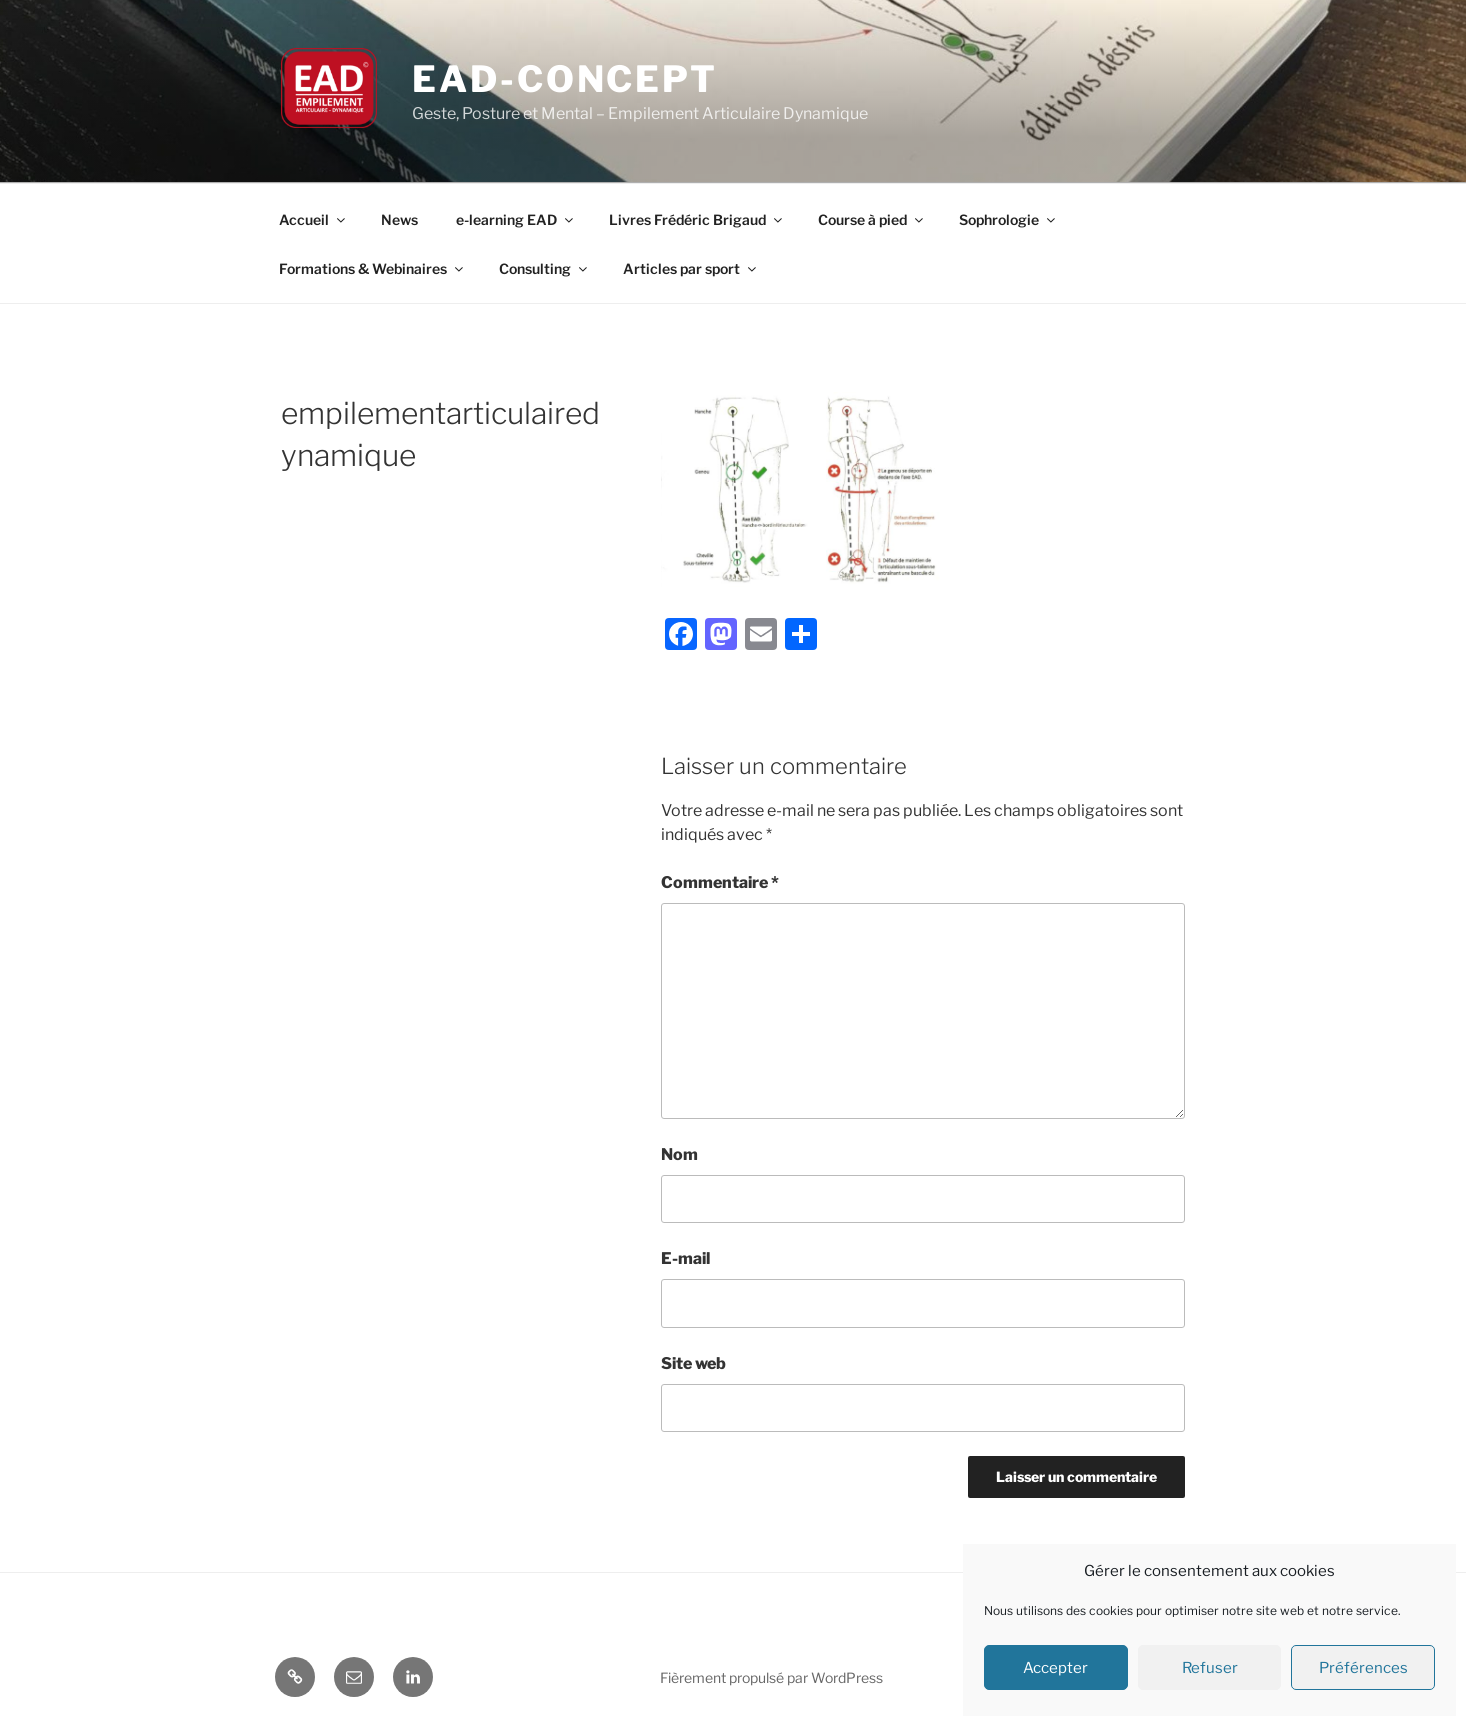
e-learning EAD (516, 219)
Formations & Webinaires (372, 268)
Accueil (313, 219)
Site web (693, 1363)
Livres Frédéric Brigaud (697, 219)
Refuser (1210, 1668)
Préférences (1363, 1668)
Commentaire (720, 882)
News (399, 219)
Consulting (544, 268)
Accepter (1055, 1668)
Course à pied (872, 219)
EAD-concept (565, 79)
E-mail (685, 1258)
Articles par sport (691, 268)
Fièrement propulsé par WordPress (771, 1677)
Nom (679, 1154)
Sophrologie (1008, 219)
